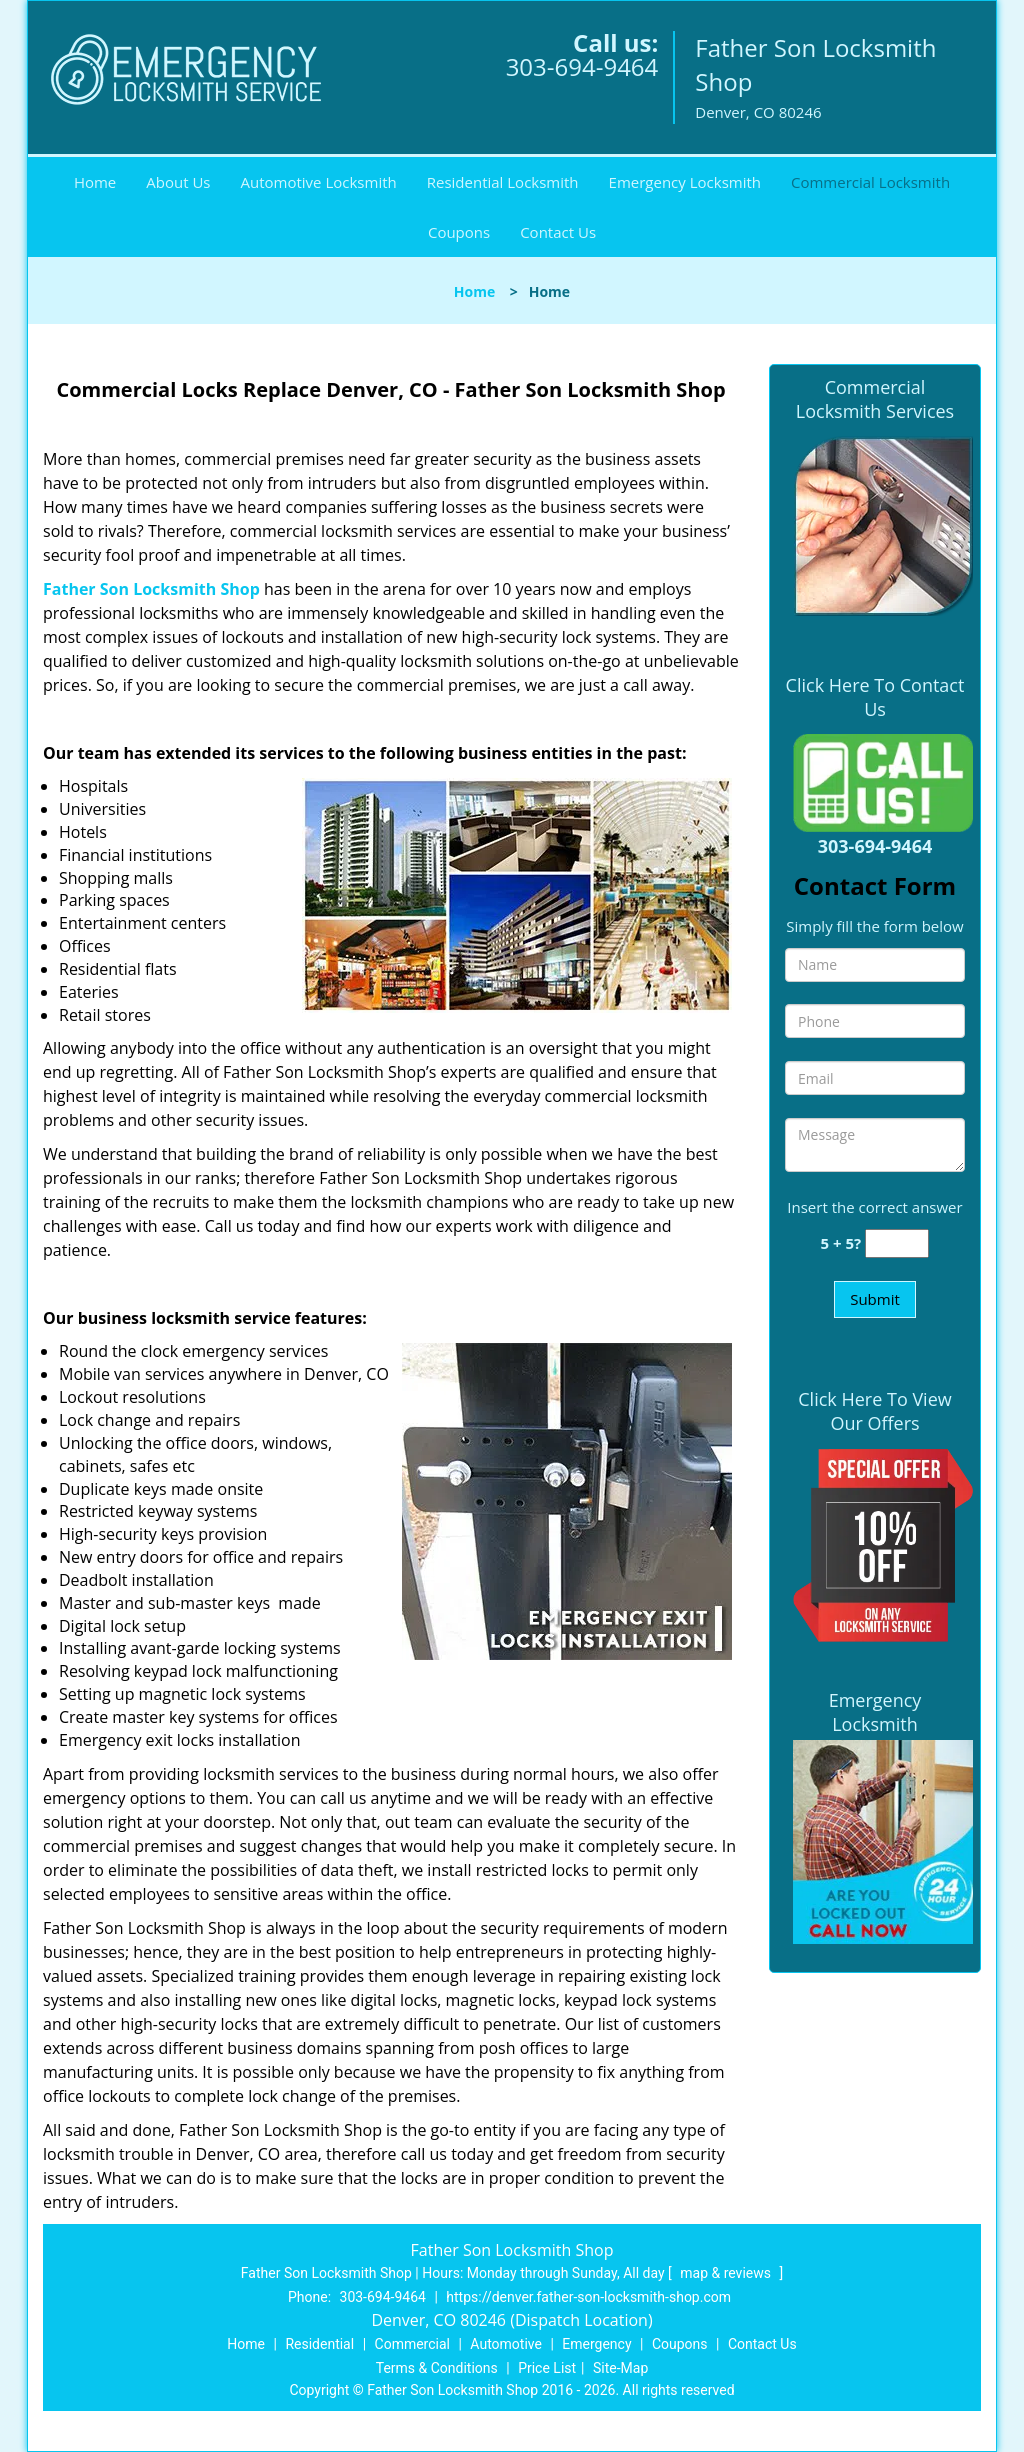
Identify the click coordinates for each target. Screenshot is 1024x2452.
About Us (178, 182)
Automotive (506, 2344)
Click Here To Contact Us (875, 697)
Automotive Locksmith (319, 182)
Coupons (459, 232)
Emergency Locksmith (685, 182)
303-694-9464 (582, 66)
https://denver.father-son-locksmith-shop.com (588, 2297)
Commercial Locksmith (870, 182)
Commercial (412, 2344)
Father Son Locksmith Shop (151, 589)
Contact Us (558, 232)
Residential (319, 2344)
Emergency (596, 2344)
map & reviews (727, 2273)
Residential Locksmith (503, 182)
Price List (547, 2368)
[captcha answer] (897, 1243)
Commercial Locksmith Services (875, 399)
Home (95, 182)
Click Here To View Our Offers (874, 1411)
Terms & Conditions (437, 2368)
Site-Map (620, 2368)
